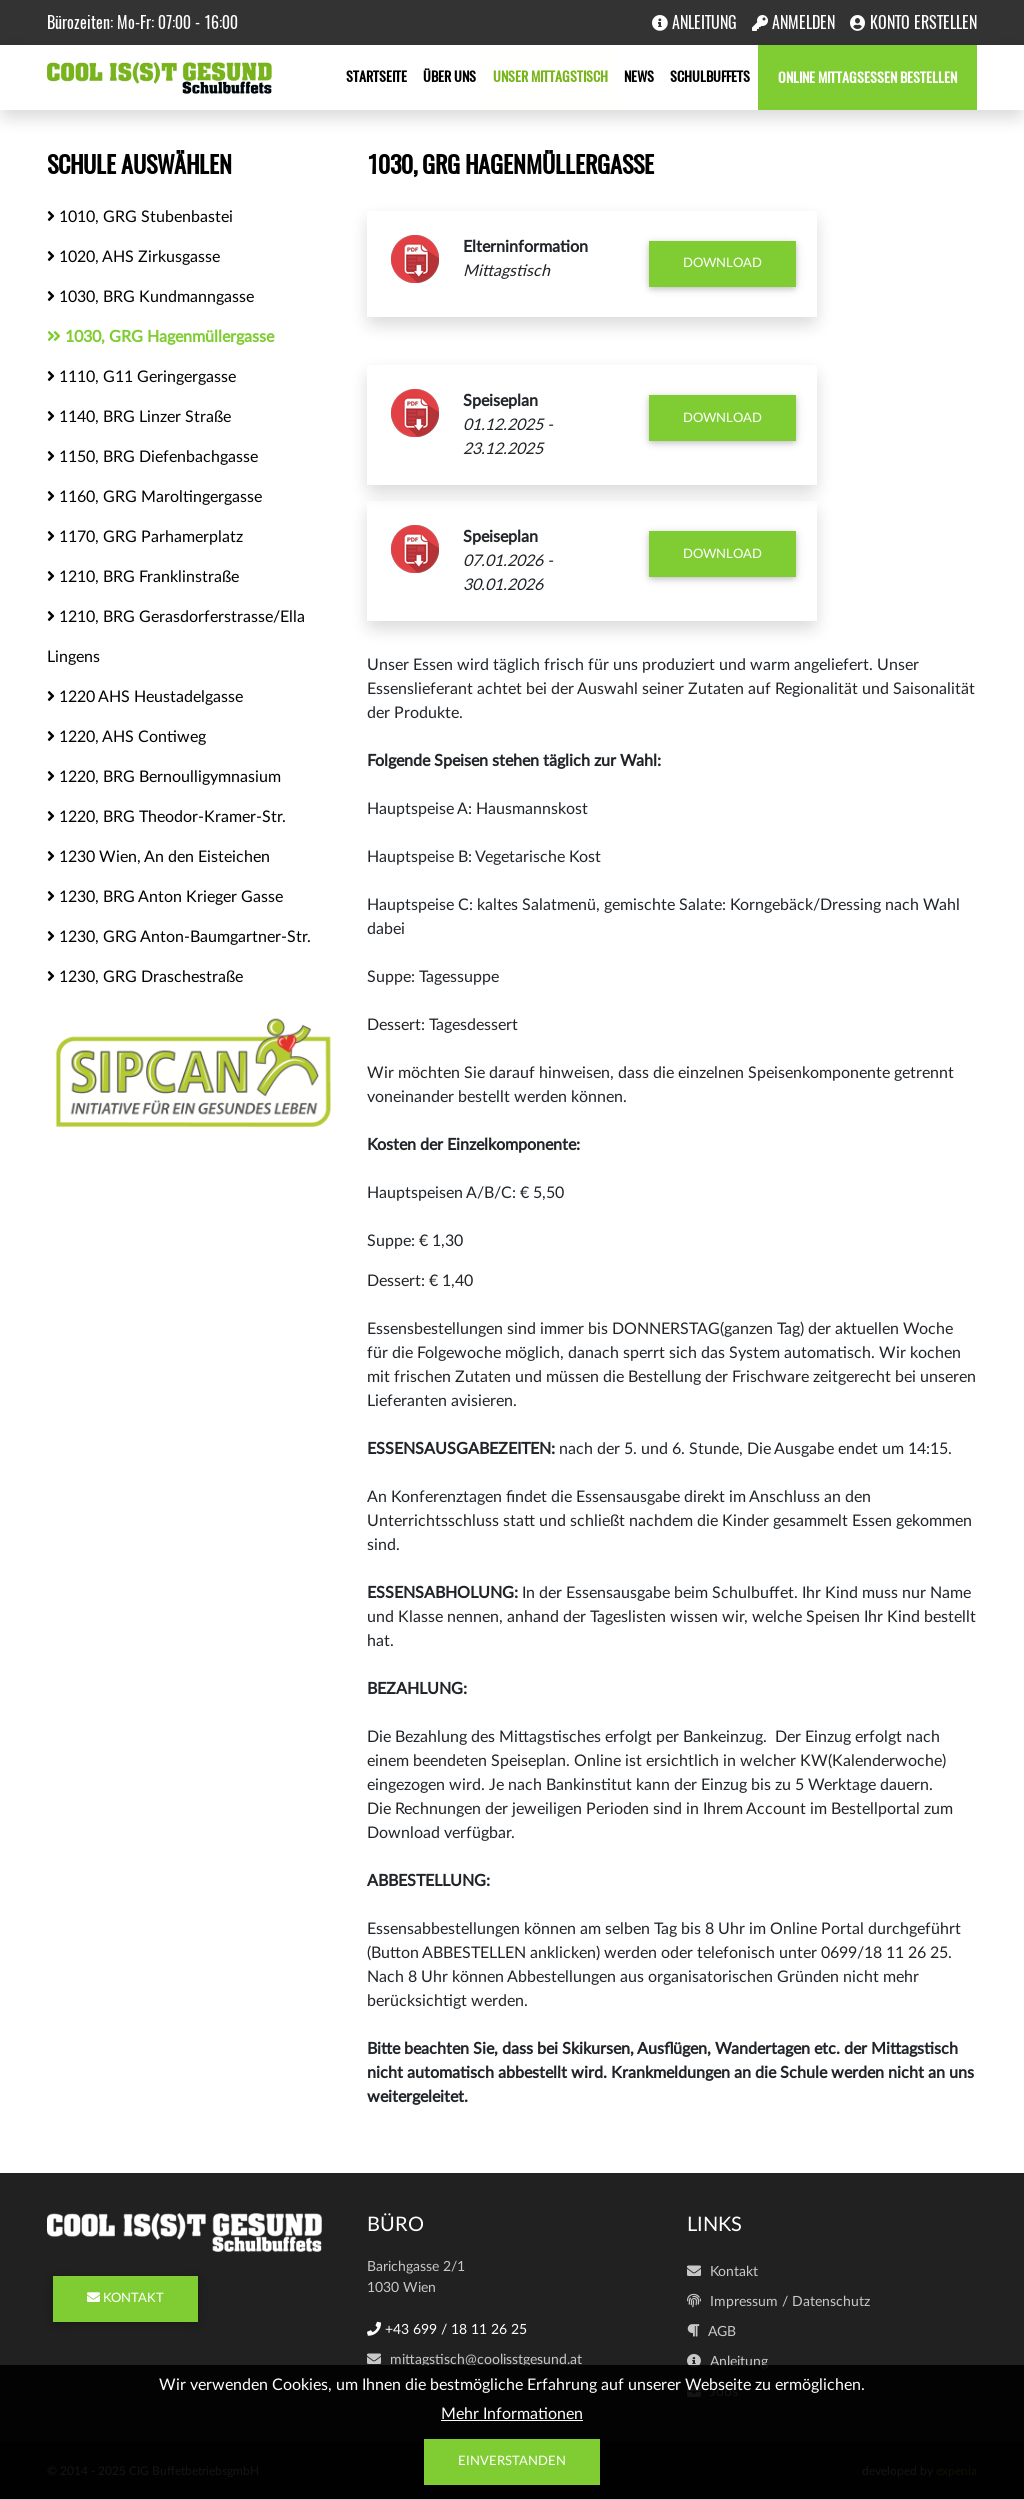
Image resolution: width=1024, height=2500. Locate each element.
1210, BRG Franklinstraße (143, 576)
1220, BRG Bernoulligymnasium (164, 776)
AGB (711, 2332)
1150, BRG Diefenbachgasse (152, 456)
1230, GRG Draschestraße (145, 976)
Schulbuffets (710, 77)
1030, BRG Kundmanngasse (150, 296)
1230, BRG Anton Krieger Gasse (165, 896)
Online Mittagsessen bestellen (867, 77)
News (639, 77)
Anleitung (694, 22)
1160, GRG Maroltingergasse (154, 496)
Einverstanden (512, 2461)
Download (722, 263)
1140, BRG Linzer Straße (139, 416)
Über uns (450, 77)
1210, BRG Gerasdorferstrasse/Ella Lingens (176, 636)
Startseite (377, 77)
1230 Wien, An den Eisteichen (158, 856)
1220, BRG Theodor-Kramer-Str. (166, 816)
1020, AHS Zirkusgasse (133, 256)
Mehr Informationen (512, 2414)
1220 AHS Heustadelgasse (145, 696)
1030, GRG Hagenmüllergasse (160, 336)
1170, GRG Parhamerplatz (145, 536)
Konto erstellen (913, 22)
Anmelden (793, 22)
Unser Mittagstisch (550, 77)
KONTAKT (125, 2298)
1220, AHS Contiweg (126, 736)
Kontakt (722, 2272)
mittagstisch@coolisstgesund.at (474, 2360)
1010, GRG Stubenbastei (140, 216)
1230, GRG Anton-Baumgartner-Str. (179, 936)
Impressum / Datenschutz (778, 2302)
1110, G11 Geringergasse (141, 376)
